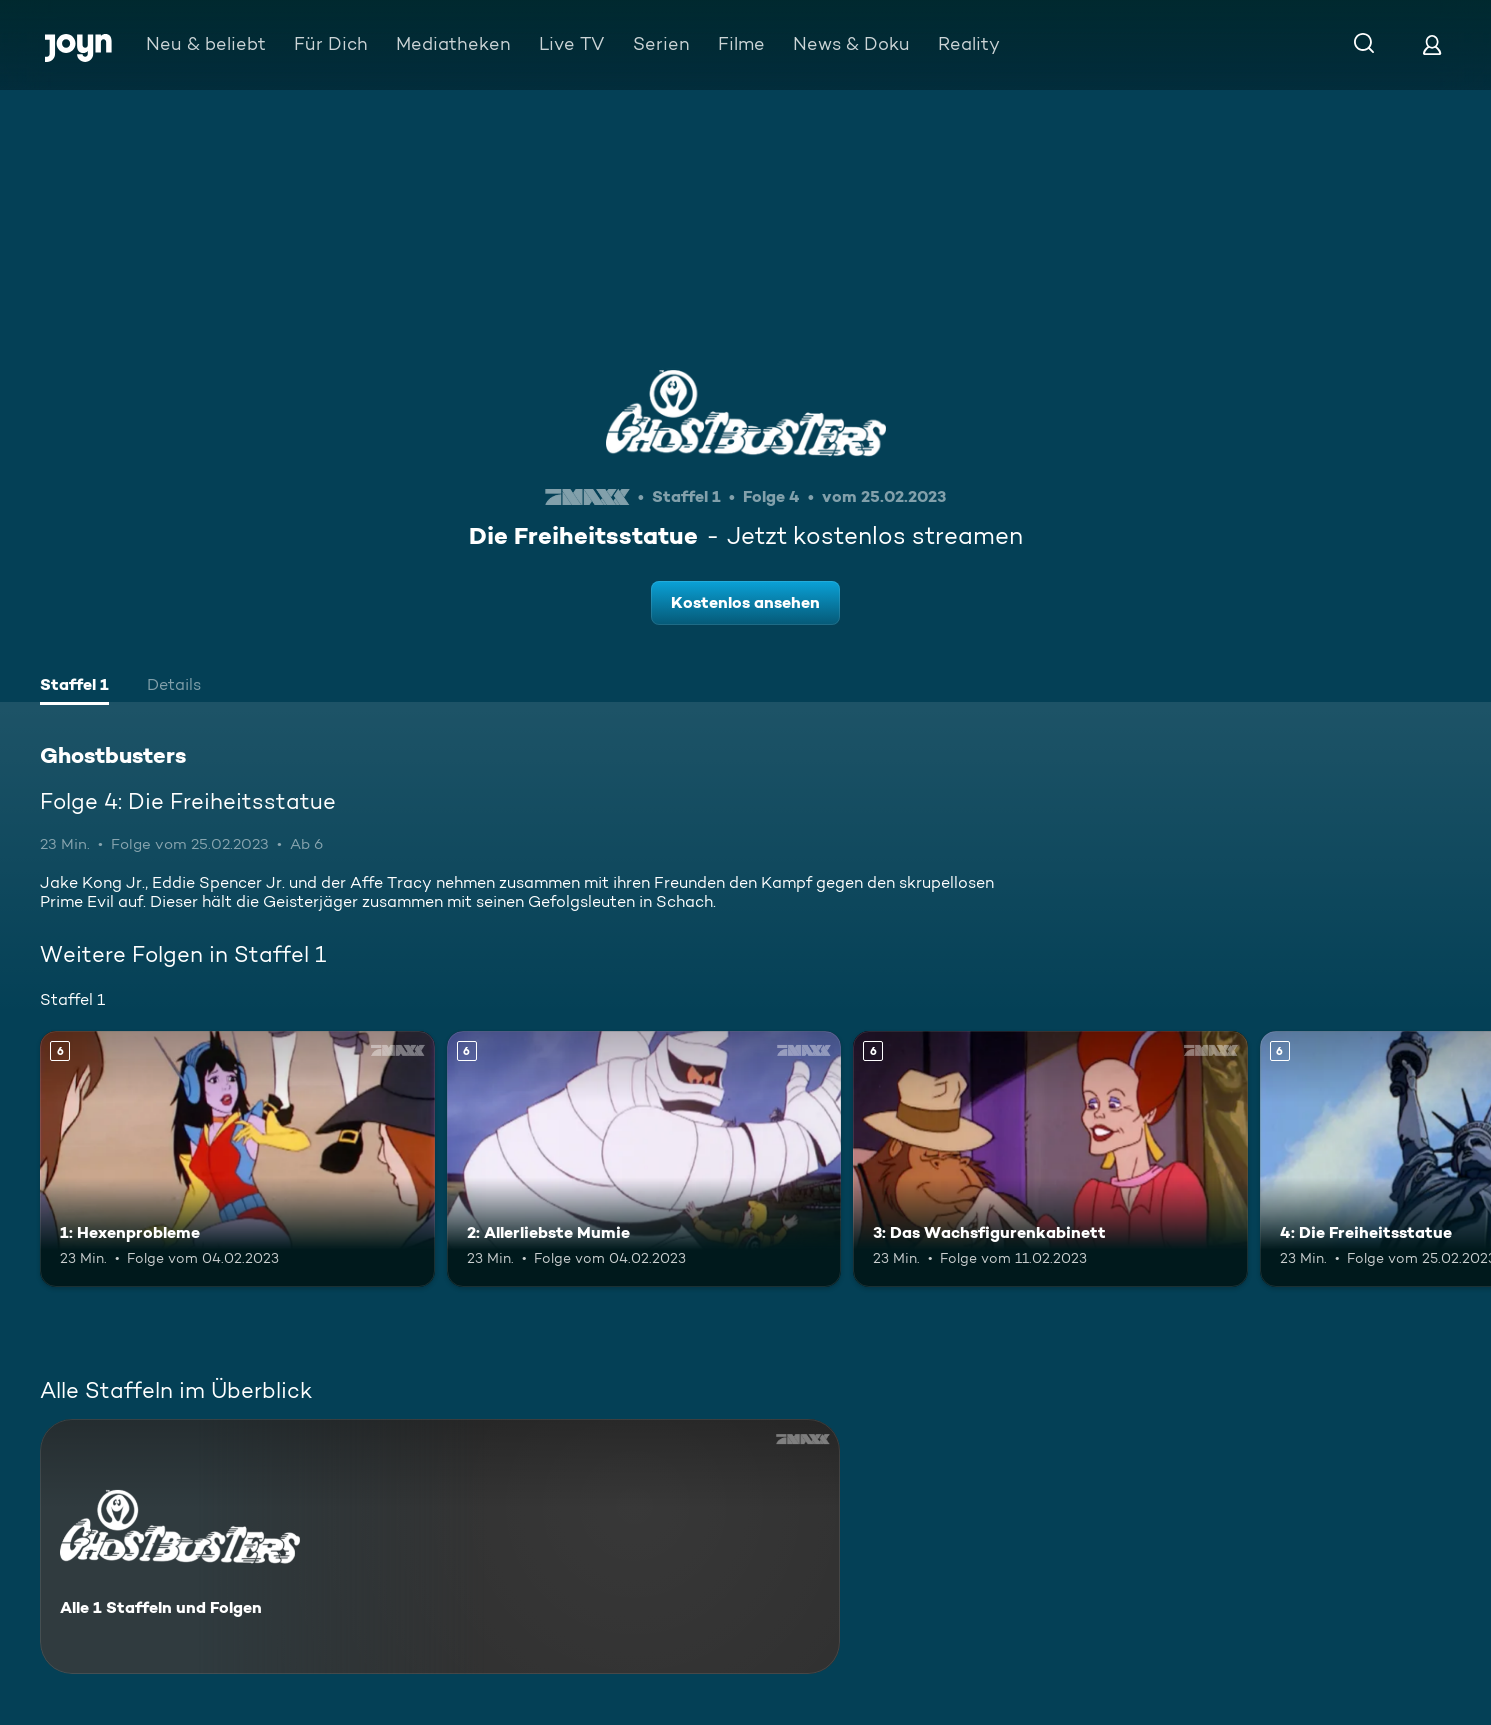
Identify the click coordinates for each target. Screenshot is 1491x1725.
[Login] (1432, 44)
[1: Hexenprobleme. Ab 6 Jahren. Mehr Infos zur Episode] (237, 1159)
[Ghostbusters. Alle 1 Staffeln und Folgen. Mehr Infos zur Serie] (440, 1546)
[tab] (74, 687)
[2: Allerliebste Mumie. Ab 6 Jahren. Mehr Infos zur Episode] (644, 1159)
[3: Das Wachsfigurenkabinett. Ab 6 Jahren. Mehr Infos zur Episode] (1050, 1159)
